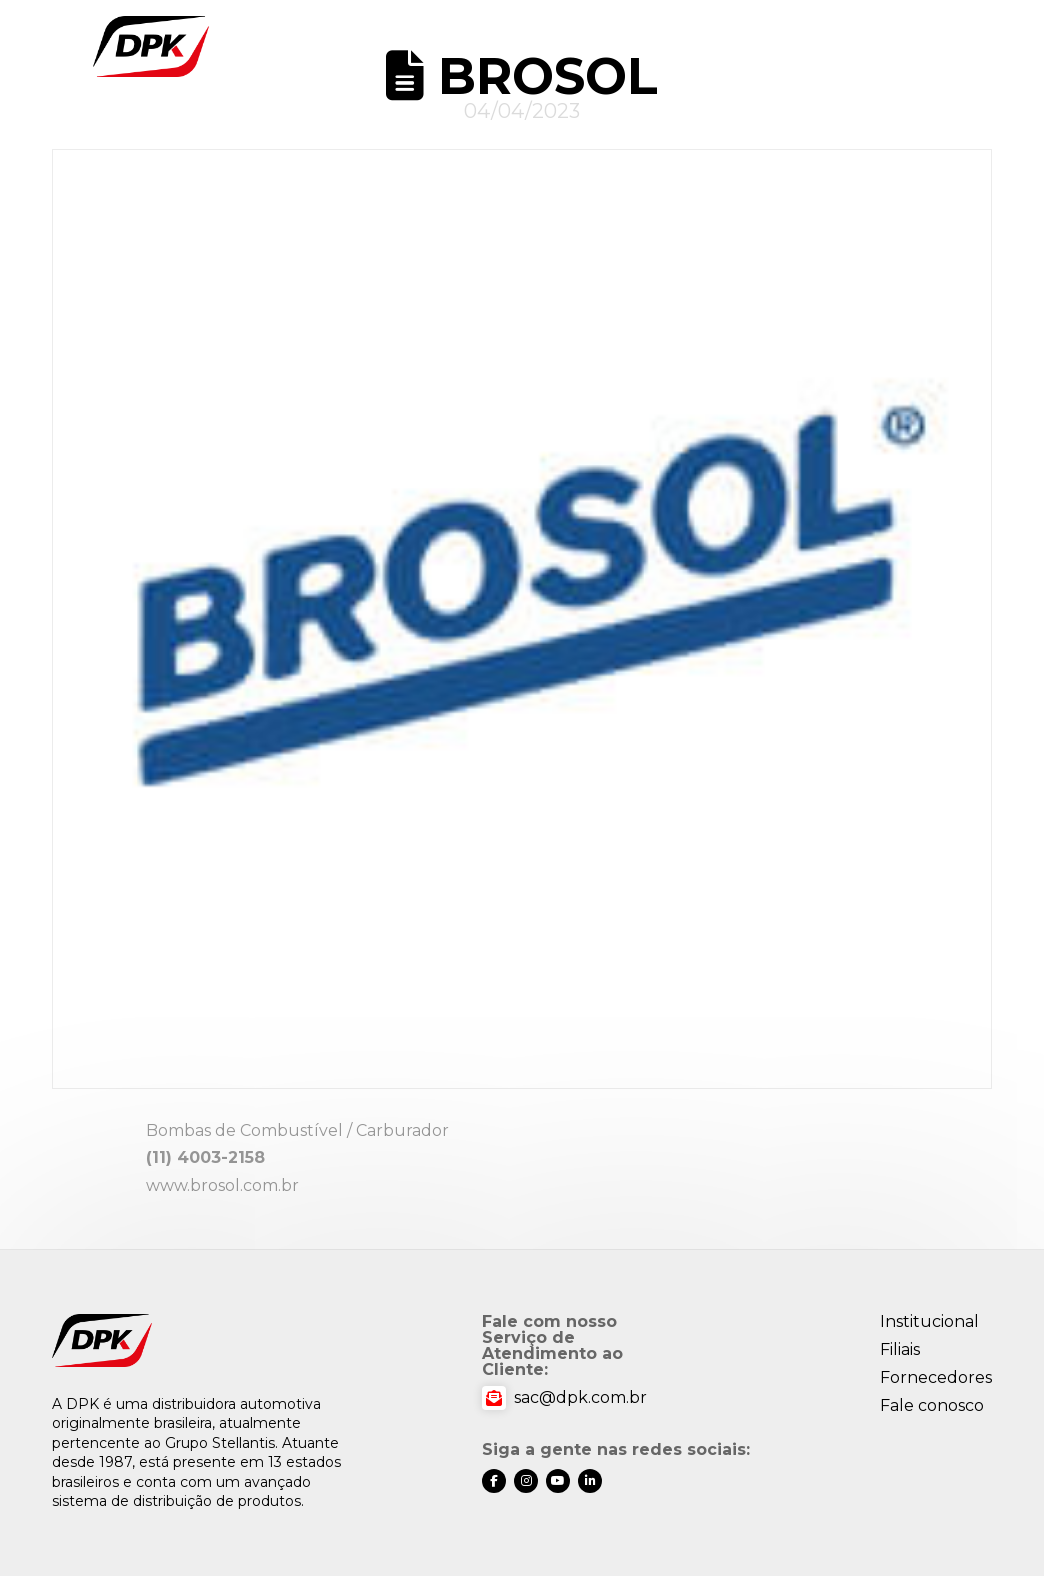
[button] (952, 47)
